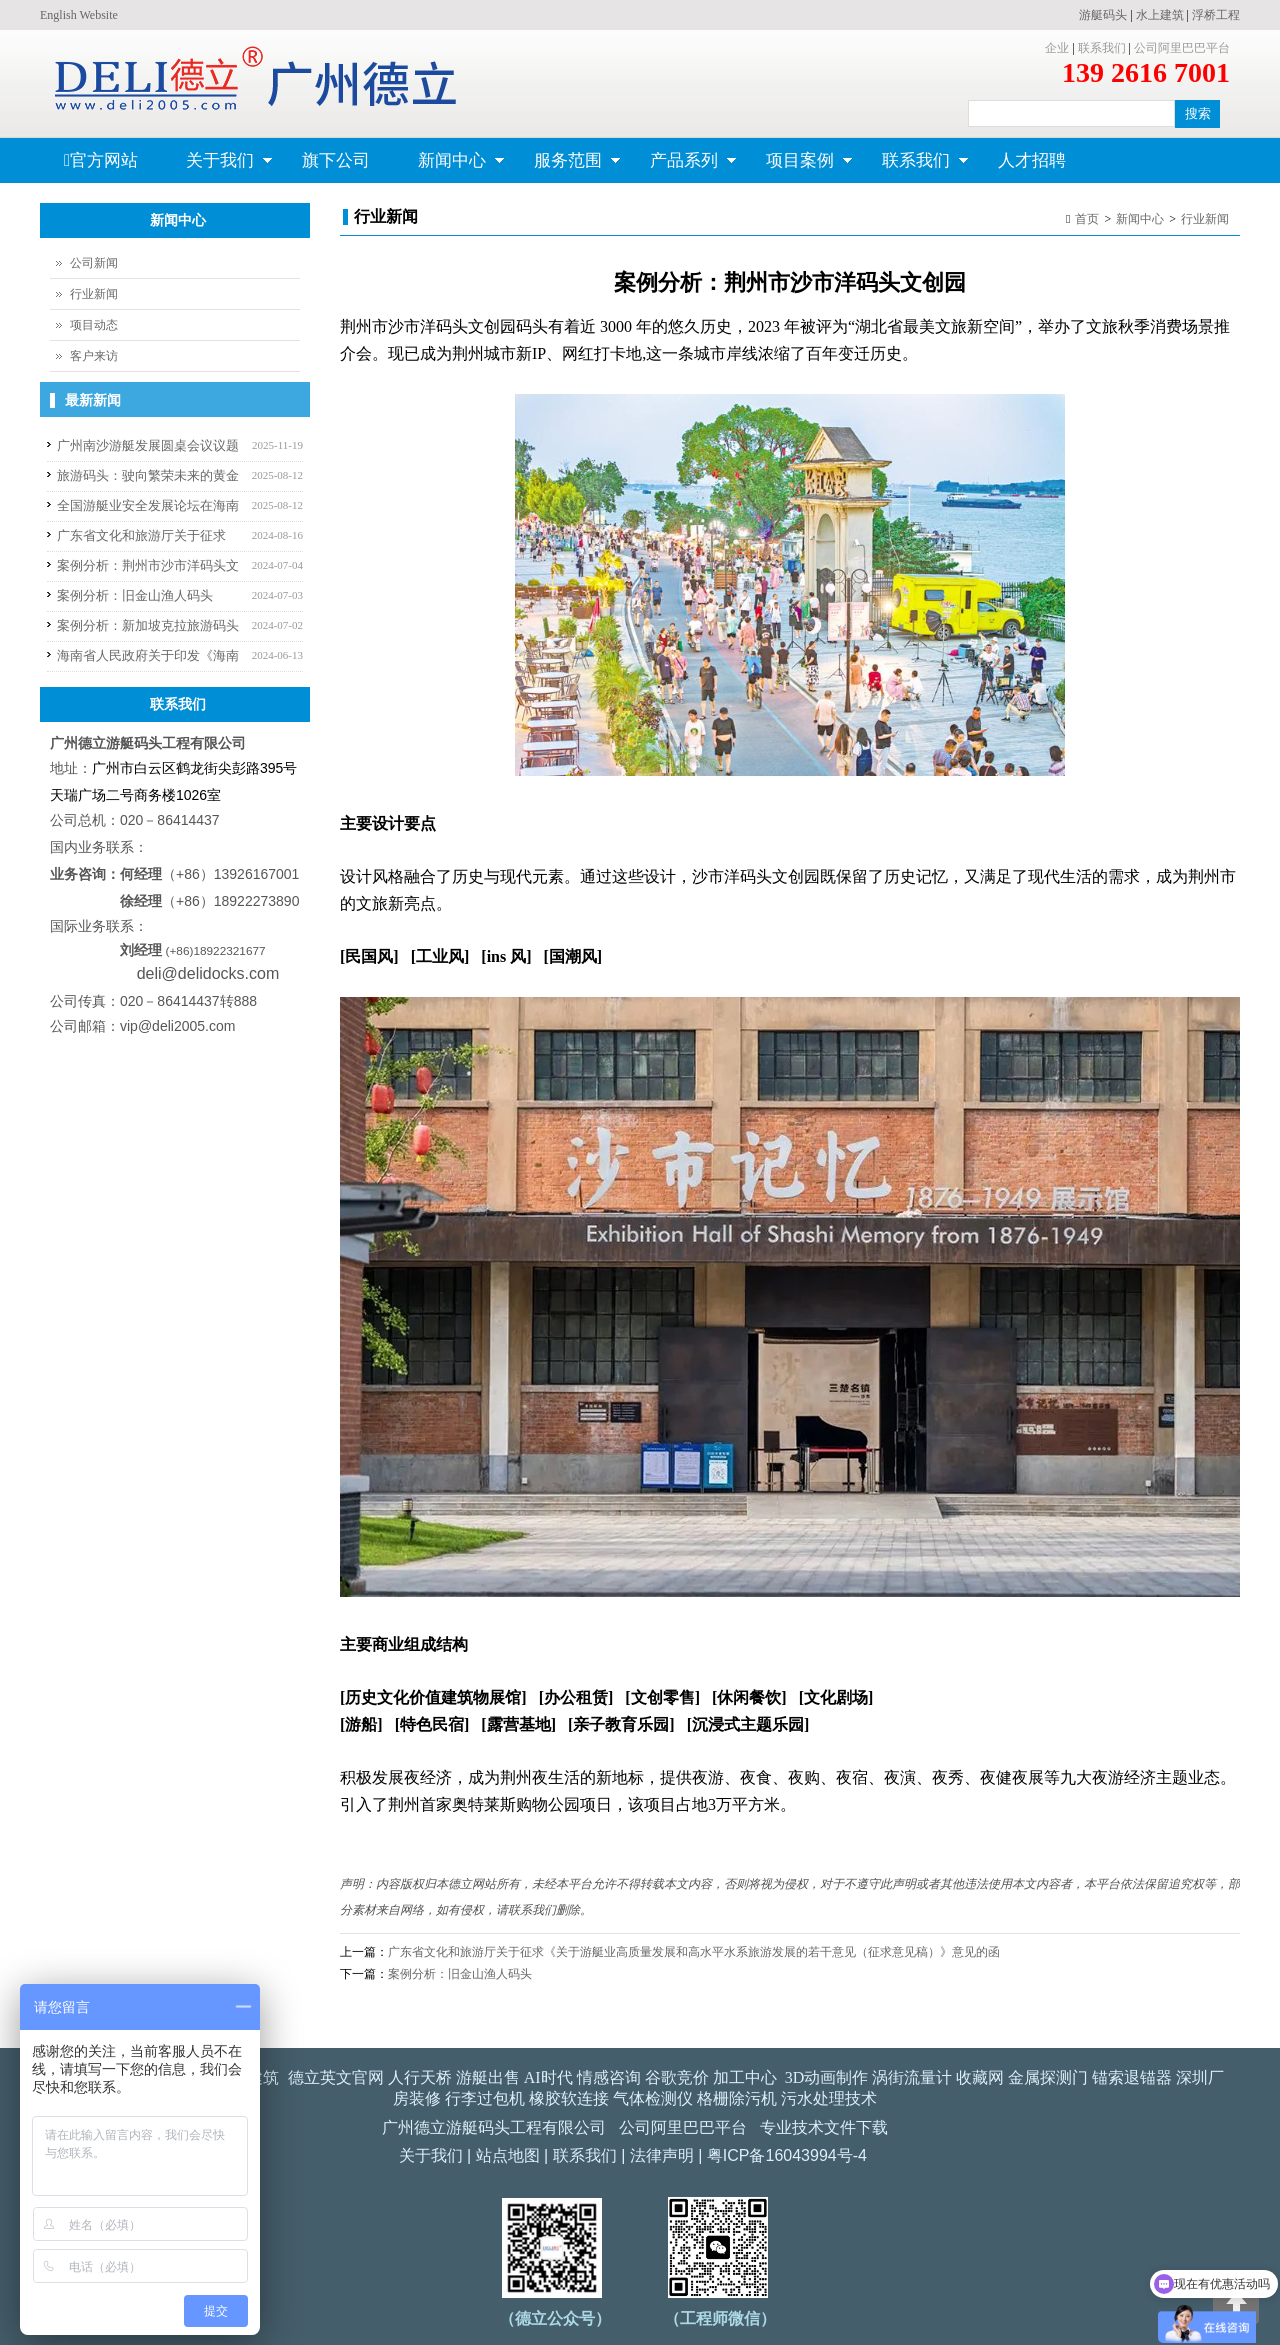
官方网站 (101, 160)
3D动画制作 (827, 2077)
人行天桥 (420, 2077)
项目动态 (94, 325)
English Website (79, 15)
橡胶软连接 (569, 2098)
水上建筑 (1160, 15)
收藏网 (980, 2077)
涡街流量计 (912, 2077)
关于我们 (217, 167)
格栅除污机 (737, 2098)
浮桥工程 (1216, 15)
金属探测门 (1048, 2077)
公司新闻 (94, 263)
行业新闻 (1205, 219)
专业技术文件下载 (824, 2127)
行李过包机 (485, 2098)
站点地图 (508, 2155)
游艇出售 (488, 2077)
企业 (1057, 48)
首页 (1087, 219)
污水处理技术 (829, 2098)
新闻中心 (449, 167)
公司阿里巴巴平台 (1182, 48)
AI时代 (548, 2077)
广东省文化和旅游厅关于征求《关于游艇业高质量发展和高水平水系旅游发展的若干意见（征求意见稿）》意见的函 (694, 1952)
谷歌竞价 (677, 2077)
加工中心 (745, 2077)
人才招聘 (1032, 160)
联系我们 (1102, 48)
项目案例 (797, 167)
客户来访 (94, 356)
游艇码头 (1103, 15)
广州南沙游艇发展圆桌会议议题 (148, 445)
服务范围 (565, 167)
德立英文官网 (336, 2077)
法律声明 (662, 2155)
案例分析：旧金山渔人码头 (460, 1974)
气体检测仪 (653, 2098)
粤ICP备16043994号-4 (787, 2155)
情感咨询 (609, 2077)
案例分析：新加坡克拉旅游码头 (148, 625)
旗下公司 (336, 160)
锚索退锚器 (1132, 2077)
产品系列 (681, 167)
